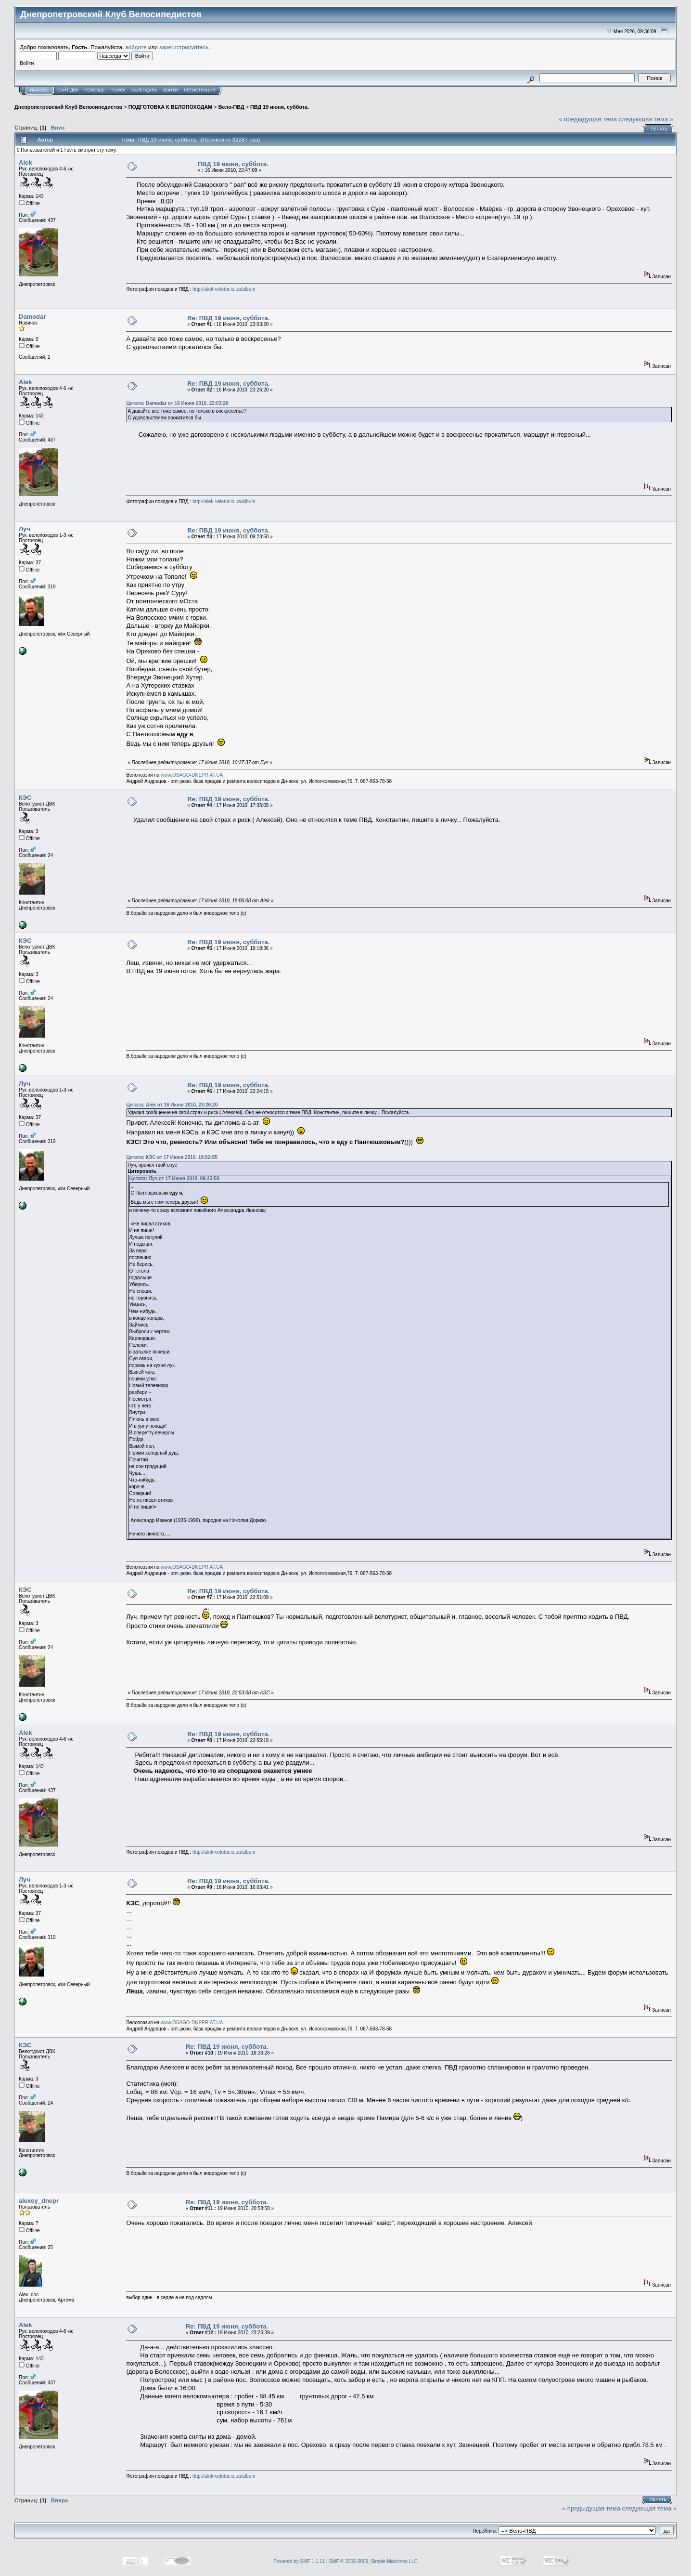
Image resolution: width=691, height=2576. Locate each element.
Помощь (94, 90)
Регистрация (200, 90)
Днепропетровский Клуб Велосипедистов (68, 107)
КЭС (25, 797)
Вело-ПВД (231, 107)
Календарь (144, 90)
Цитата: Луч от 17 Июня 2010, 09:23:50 (174, 1178)
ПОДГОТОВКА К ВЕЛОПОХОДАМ (170, 107)
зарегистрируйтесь (183, 47)
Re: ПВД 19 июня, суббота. (228, 318)
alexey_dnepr (39, 2200)
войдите (136, 47)
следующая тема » (646, 119)
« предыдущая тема (588, 119)
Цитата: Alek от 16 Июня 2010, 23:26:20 (172, 1104)
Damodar (32, 316)
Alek (25, 162)
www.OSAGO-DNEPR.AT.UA (192, 775)
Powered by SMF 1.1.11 (299, 2561)
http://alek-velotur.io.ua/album (224, 289)
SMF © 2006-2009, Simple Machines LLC (373, 2561)
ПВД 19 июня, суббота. (279, 107)
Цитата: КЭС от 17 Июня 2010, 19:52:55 (171, 1157)
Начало (39, 90)
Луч (24, 529)
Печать (659, 129)
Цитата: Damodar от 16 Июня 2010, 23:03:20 (177, 403)
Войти (170, 90)
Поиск (118, 90)
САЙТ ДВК (67, 90)
